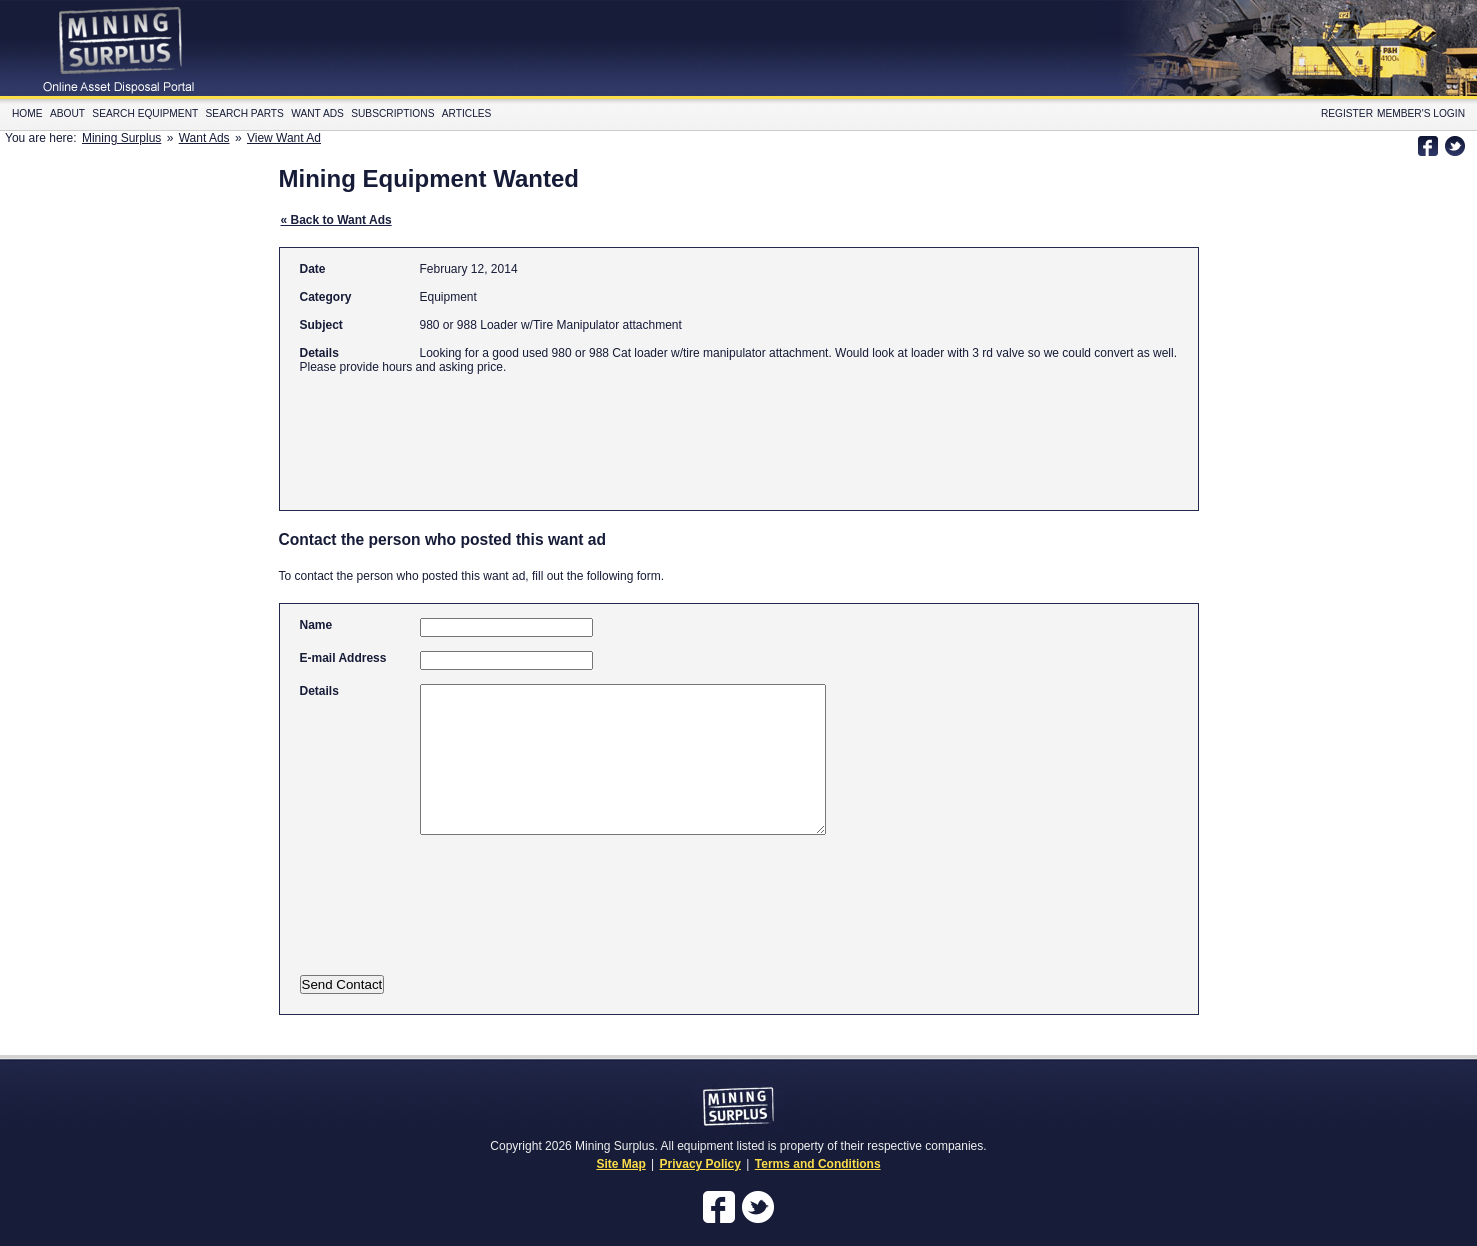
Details (319, 353)
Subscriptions (392, 113)
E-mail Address (343, 658)
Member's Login (1421, 113)
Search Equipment (145, 113)
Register (1347, 113)
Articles (467, 113)
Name (316, 625)
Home (27, 113)
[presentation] (497, 918)
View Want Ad (284, 138)
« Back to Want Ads (336, 220)
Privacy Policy (700, 1164)
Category (326, 297)
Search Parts (245, 113)
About (67, 113)
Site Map (620, 1164)
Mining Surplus (121, 138)
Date (313, 269)
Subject (321, 325)
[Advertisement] (664, 433)
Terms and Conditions (818, 1164)
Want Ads (317, 113)
